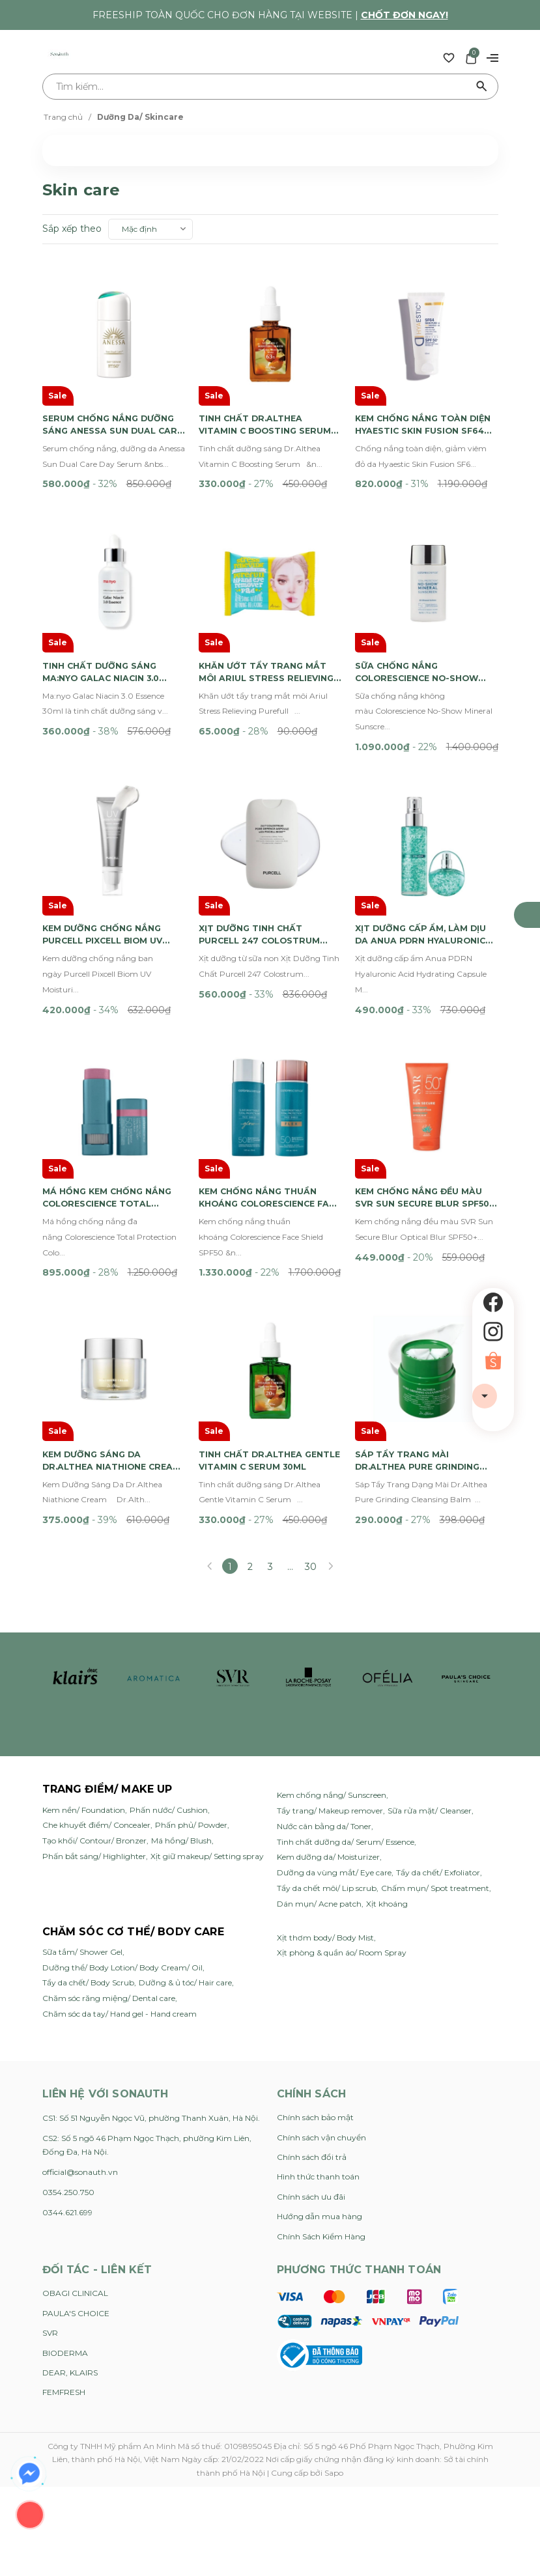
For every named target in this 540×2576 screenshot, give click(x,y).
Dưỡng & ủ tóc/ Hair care (185, 1816)
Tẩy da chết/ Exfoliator (438, 1706)
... (290, 1400)
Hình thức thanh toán (318, 2010)
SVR (50, 2166)
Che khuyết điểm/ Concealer (96, 1658)
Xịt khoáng (387, 1737)
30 (311, 1400)
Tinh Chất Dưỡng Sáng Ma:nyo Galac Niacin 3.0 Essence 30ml (108, 604)
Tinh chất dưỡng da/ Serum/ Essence (345, 1674)
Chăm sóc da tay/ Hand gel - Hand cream (119, 1847)
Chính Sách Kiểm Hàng (321, 2069)
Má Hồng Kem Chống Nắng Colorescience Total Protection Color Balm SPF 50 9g (113, 1063)
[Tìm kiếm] (482, 87)
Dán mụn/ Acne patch (319, 1737)
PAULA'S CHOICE (75, 2146)
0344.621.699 (67, 2046)
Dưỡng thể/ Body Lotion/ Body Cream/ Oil (122, 1801)
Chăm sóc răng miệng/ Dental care (108, 1831)
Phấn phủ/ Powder (191, 1658)
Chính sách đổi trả (312, 1990)
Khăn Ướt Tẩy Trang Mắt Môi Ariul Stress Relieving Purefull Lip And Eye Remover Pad (268, 604)
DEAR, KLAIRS (70, 2206)
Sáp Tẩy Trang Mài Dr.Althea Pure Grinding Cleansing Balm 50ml (423, 1292)
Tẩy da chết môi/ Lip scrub (327, 1721)
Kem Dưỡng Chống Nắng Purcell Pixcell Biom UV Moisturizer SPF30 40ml (109, 834)
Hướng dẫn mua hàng (319, 2049)
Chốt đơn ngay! (404, 15)
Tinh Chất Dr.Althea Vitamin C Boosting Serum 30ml (256, 390)
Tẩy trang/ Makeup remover (330, 1644)
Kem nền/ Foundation (83, 1642)
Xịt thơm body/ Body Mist (325, 1770)
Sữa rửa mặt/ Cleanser (430, 1644)
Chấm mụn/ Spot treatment (435, 1721)
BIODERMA (65, 2186)
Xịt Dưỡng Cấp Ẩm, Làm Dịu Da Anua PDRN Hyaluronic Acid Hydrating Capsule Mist (422, 834)
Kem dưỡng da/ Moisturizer (328, 1690)
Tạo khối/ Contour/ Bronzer (94, 1674)
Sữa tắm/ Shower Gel (82, 1785)
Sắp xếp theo (72, 228)
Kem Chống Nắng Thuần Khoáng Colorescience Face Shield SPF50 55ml (264, 1063)
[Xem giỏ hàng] (470, 57)
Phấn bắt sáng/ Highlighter (94, 1689)
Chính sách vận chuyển (321, 1970)
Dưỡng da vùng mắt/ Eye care (334, 1706)
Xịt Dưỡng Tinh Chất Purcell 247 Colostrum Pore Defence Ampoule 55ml (266, 834)
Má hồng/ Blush (181, 1674)
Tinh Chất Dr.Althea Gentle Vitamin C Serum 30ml (264, 1292)
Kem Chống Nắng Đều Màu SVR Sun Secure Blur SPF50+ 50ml (425, 1063)
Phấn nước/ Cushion (169, 1642)
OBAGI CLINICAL (75, 2126)
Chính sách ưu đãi (311, 2030)
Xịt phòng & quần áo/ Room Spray (341, 1786)
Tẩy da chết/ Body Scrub (88, 1816)
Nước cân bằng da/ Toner (324, 1659)
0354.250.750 (68, 2025)
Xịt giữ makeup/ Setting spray (207, 1689)
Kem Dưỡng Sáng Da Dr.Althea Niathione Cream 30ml (99, 1292)
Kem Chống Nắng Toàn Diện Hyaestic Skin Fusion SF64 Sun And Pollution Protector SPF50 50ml (425, 390)
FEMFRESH (63, 2225)
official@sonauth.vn (80, 2005)
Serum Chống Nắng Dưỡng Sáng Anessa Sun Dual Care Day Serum (109, 390)
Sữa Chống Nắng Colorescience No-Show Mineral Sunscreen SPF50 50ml (425, 604)
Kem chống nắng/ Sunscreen (331, 1628)
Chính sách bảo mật (315, 1950)
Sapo (333, 2305)
